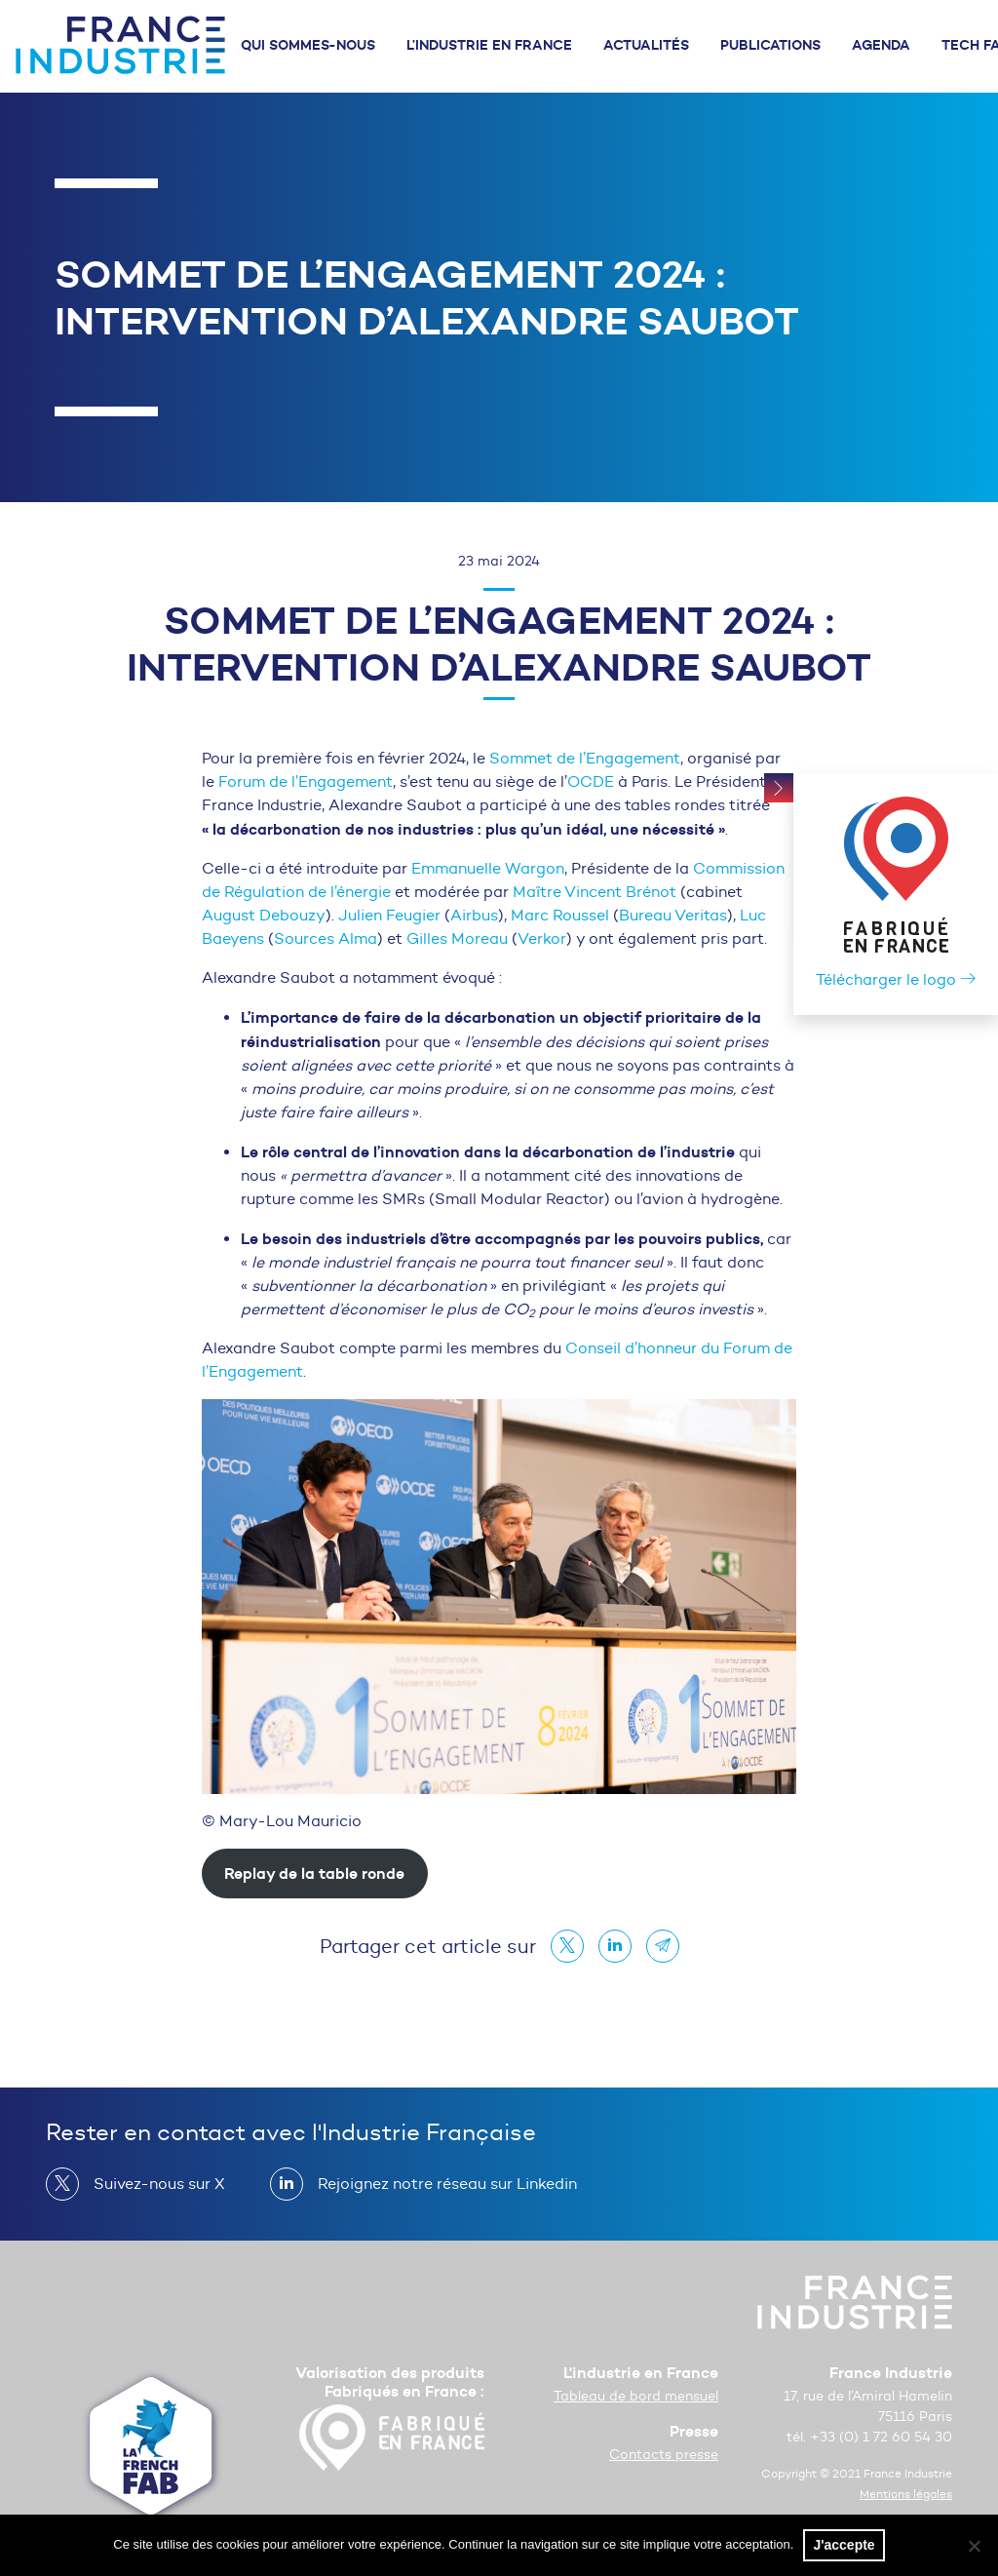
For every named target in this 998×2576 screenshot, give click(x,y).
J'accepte (843, 2545)
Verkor (542, 938)
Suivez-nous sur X (151, 2184)
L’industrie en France (489, 45)
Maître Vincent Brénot (594, 891)
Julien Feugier (389, 915)
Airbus (474, 915)
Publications (770, 45)
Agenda (881, 45)
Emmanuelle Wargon (487, 868)
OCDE (590, 781)
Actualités (646, 45)
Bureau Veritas (673, 915)
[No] (973, 2546)
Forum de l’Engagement (305, 781)
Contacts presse (663, 2454)
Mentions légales (906, 2493)
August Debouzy (264, 915)
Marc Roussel (562, 915)
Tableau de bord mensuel (636, 2396)
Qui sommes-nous (308, 45)
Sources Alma (325, 938)
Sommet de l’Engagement (584, 758)
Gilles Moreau (457, 938)
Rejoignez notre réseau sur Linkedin (439, 2184)
